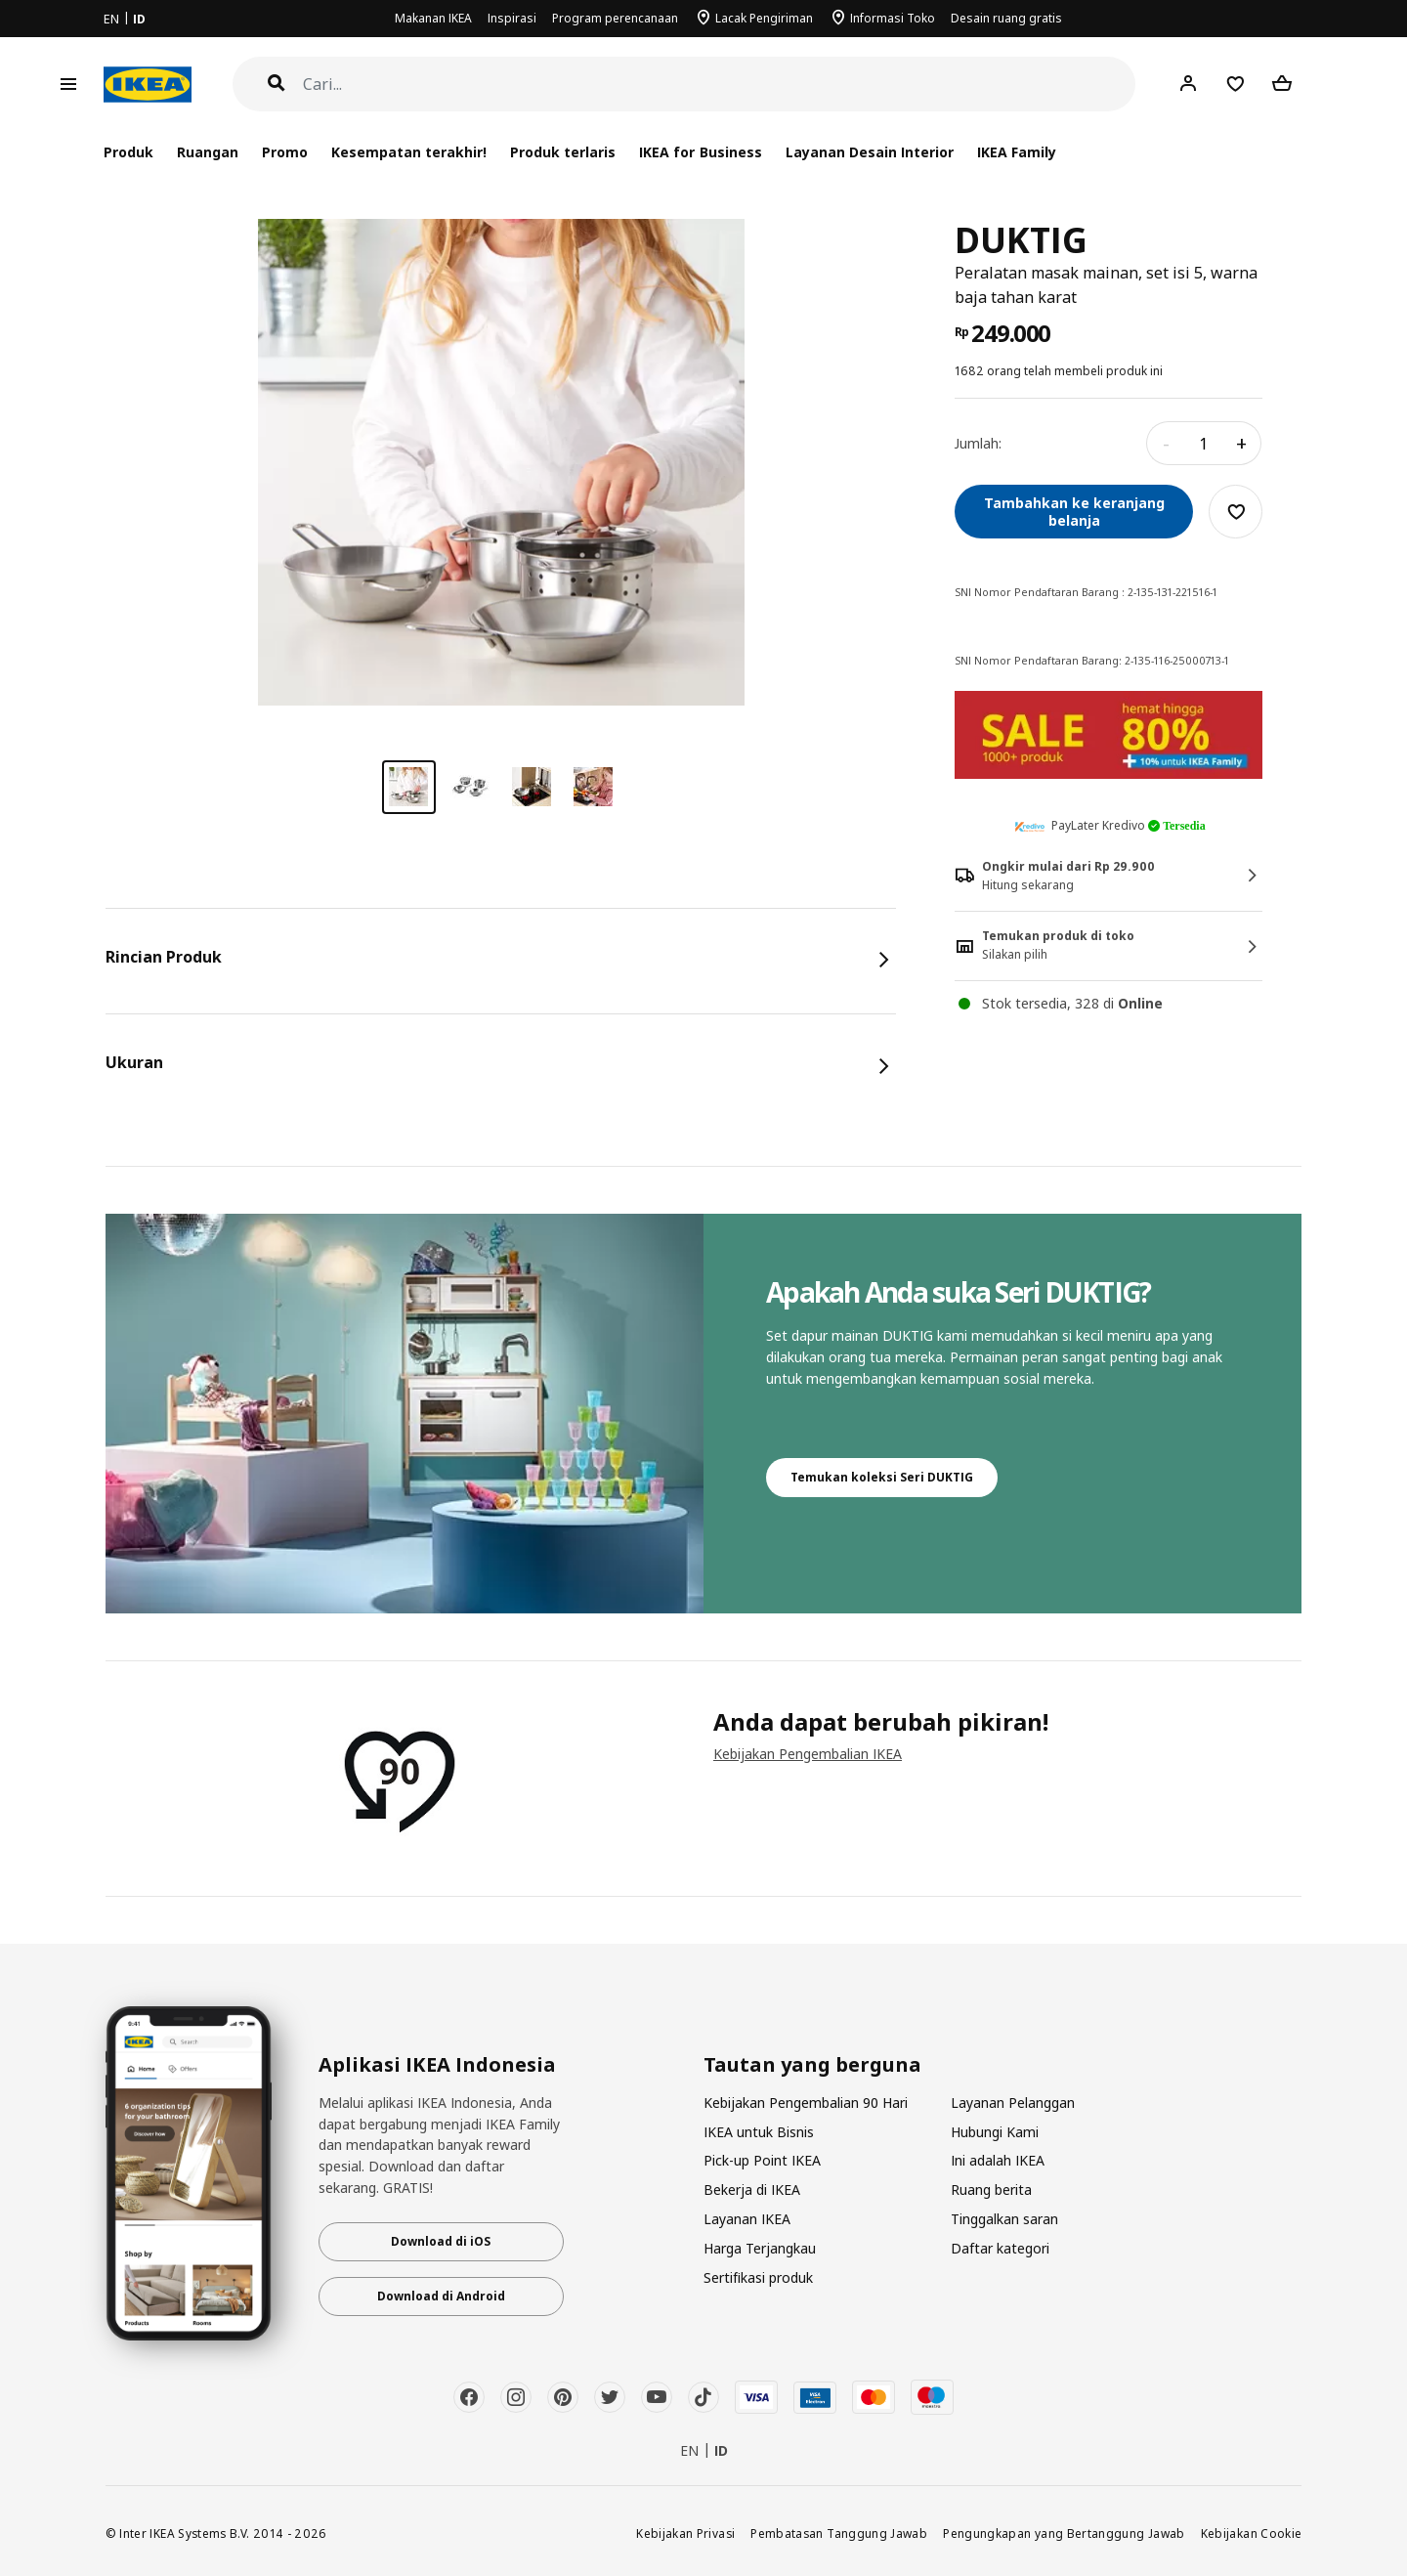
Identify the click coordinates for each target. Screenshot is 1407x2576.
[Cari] (719, 85)
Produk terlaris (563, 152)
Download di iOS (440, 2241)
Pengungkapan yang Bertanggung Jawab (1064, 2533)
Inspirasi (512, 18)
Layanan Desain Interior (870, 152)
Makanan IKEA (433, 18)
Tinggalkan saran (1004, 2219)
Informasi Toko (892, 18)
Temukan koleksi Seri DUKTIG (881, 1477)
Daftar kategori (1000, 2248)
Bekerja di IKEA (752, 2189)
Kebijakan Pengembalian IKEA (807, 1753)
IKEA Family (1016, 152)
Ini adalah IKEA (998, 2160)
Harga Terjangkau (760, 2248)
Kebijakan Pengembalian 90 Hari (806, 2102)
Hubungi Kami (995, 2132)
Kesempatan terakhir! (409, 152)
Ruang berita (991, 2189)
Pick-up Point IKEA (762, 2160)
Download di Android (441, 2296)
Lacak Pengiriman (764, 18)
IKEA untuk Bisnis (759, 2132)
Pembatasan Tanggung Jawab (838, 2533)
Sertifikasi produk (758, 2277)
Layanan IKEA (747, 2219)
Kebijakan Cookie (1251, 2533)
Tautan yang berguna (812, 2065)
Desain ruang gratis (1006, 18)
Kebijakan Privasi (685, 2533)
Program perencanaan (615, 18)
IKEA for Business (700, 152)
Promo (285, 152)
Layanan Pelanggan (1013, 2102)
